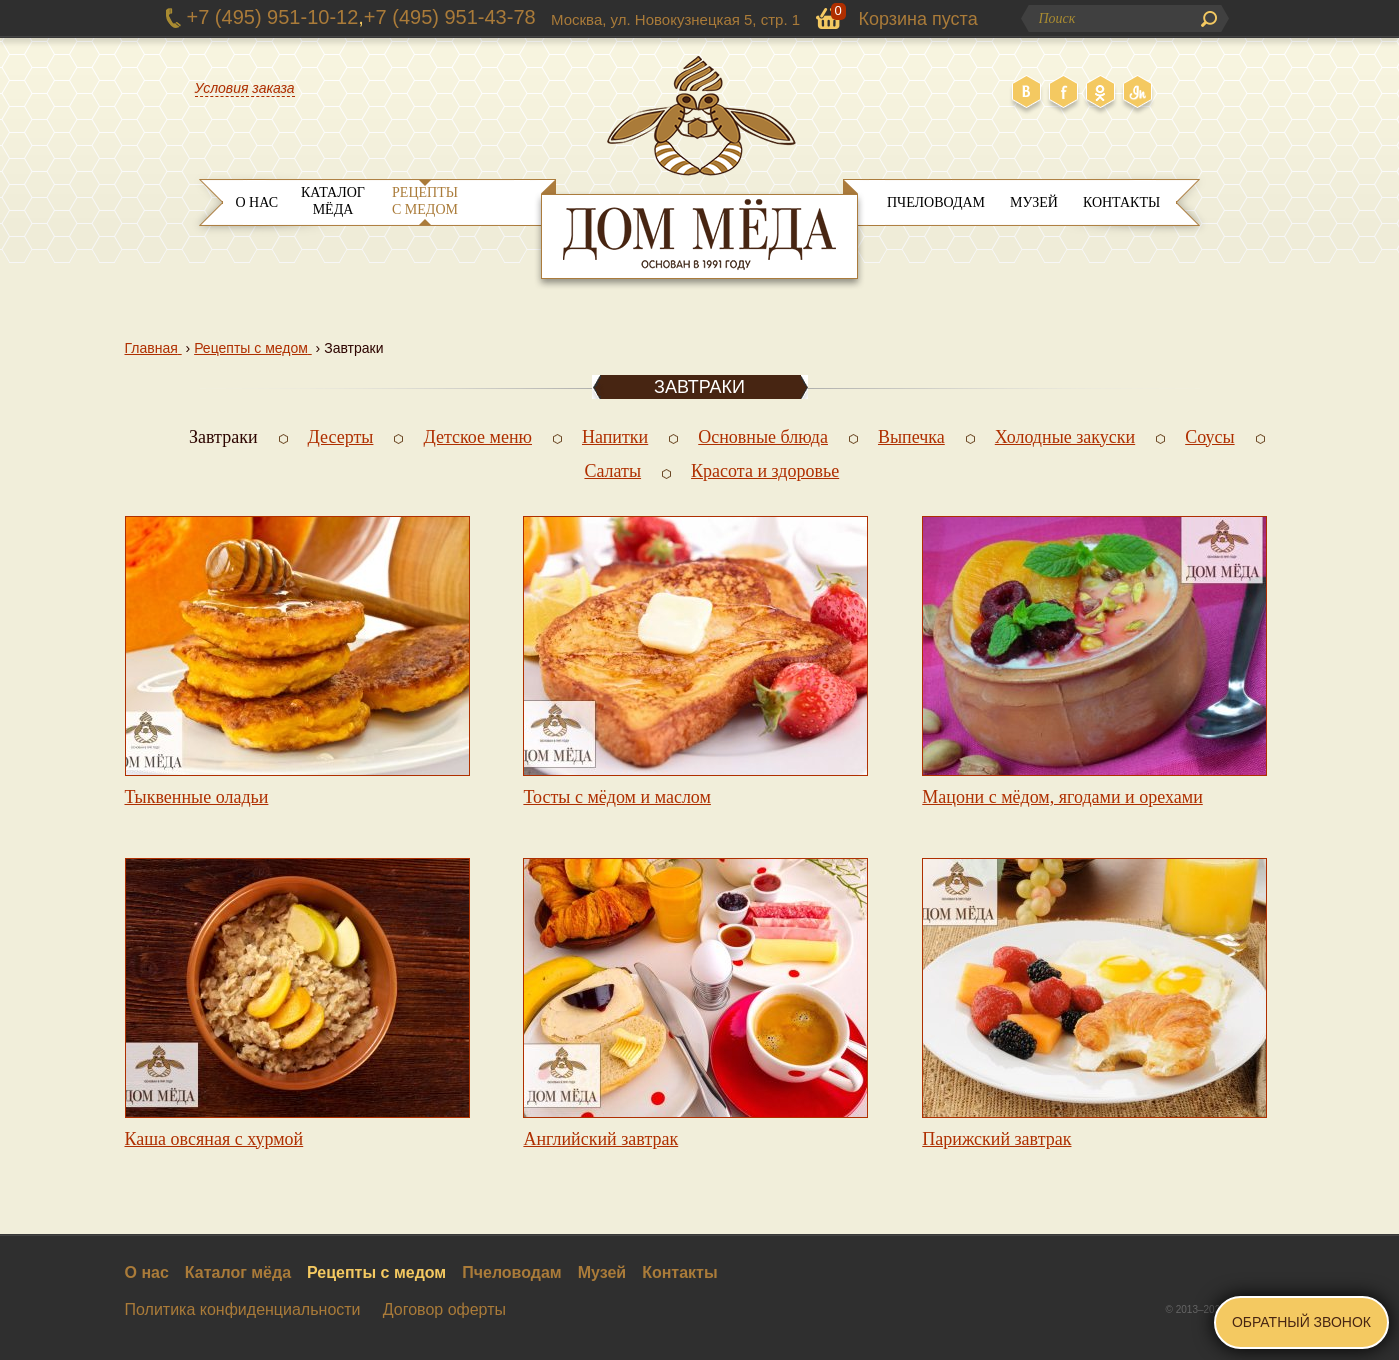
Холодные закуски (1065, 437)
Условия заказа (245, 88)
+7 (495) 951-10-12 (273, 17)
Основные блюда (763, 437)
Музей (1034, 202)
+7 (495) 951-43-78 (450, 17)
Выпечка (911, 437)
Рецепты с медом (425, 201)
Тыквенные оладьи (197, 797)
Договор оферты (444, 1309)
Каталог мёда (333, 201)
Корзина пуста (918, 19)
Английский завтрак (600, 1139)
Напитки (615, 437)
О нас (257, 202)
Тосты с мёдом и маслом (617, 797)
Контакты (1121, 202)
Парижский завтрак (996, 1139)
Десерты (341, 437)
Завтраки (223, 437)
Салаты (612, 471)
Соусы (1209, 437)
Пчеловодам (936, 202)
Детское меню (477, 437)
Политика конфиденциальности (243, 1309)
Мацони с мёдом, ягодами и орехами (1062, 797)
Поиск (1209, 19)
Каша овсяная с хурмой (214, 1139)
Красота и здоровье (765, 471)
